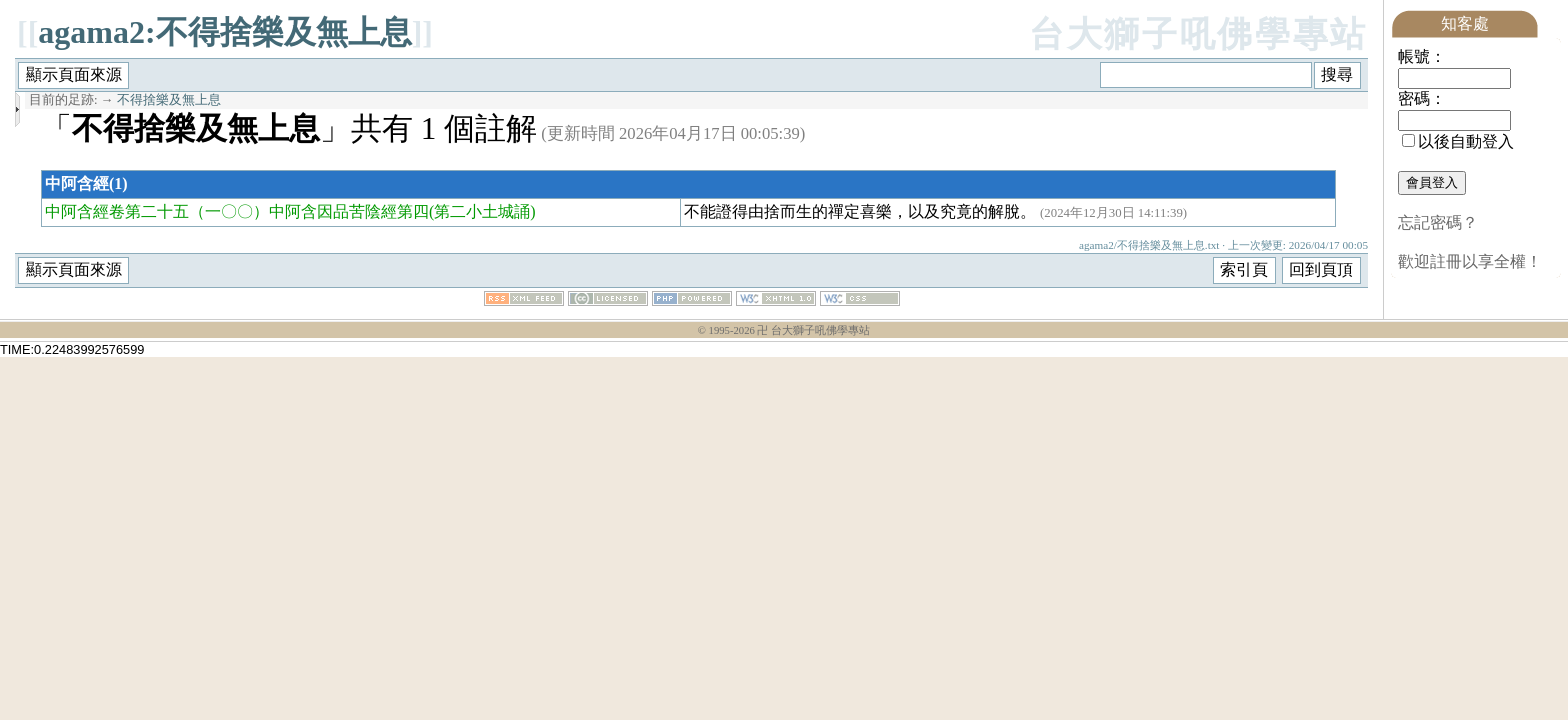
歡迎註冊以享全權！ (1470, 261)
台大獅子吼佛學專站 (1198, 34)
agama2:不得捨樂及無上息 (224, 32)
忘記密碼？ (1438, 222)
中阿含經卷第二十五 (117, 211)
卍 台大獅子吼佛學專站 (813, 330)
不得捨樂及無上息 (169, 100)
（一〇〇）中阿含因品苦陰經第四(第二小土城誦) (362, 211)
